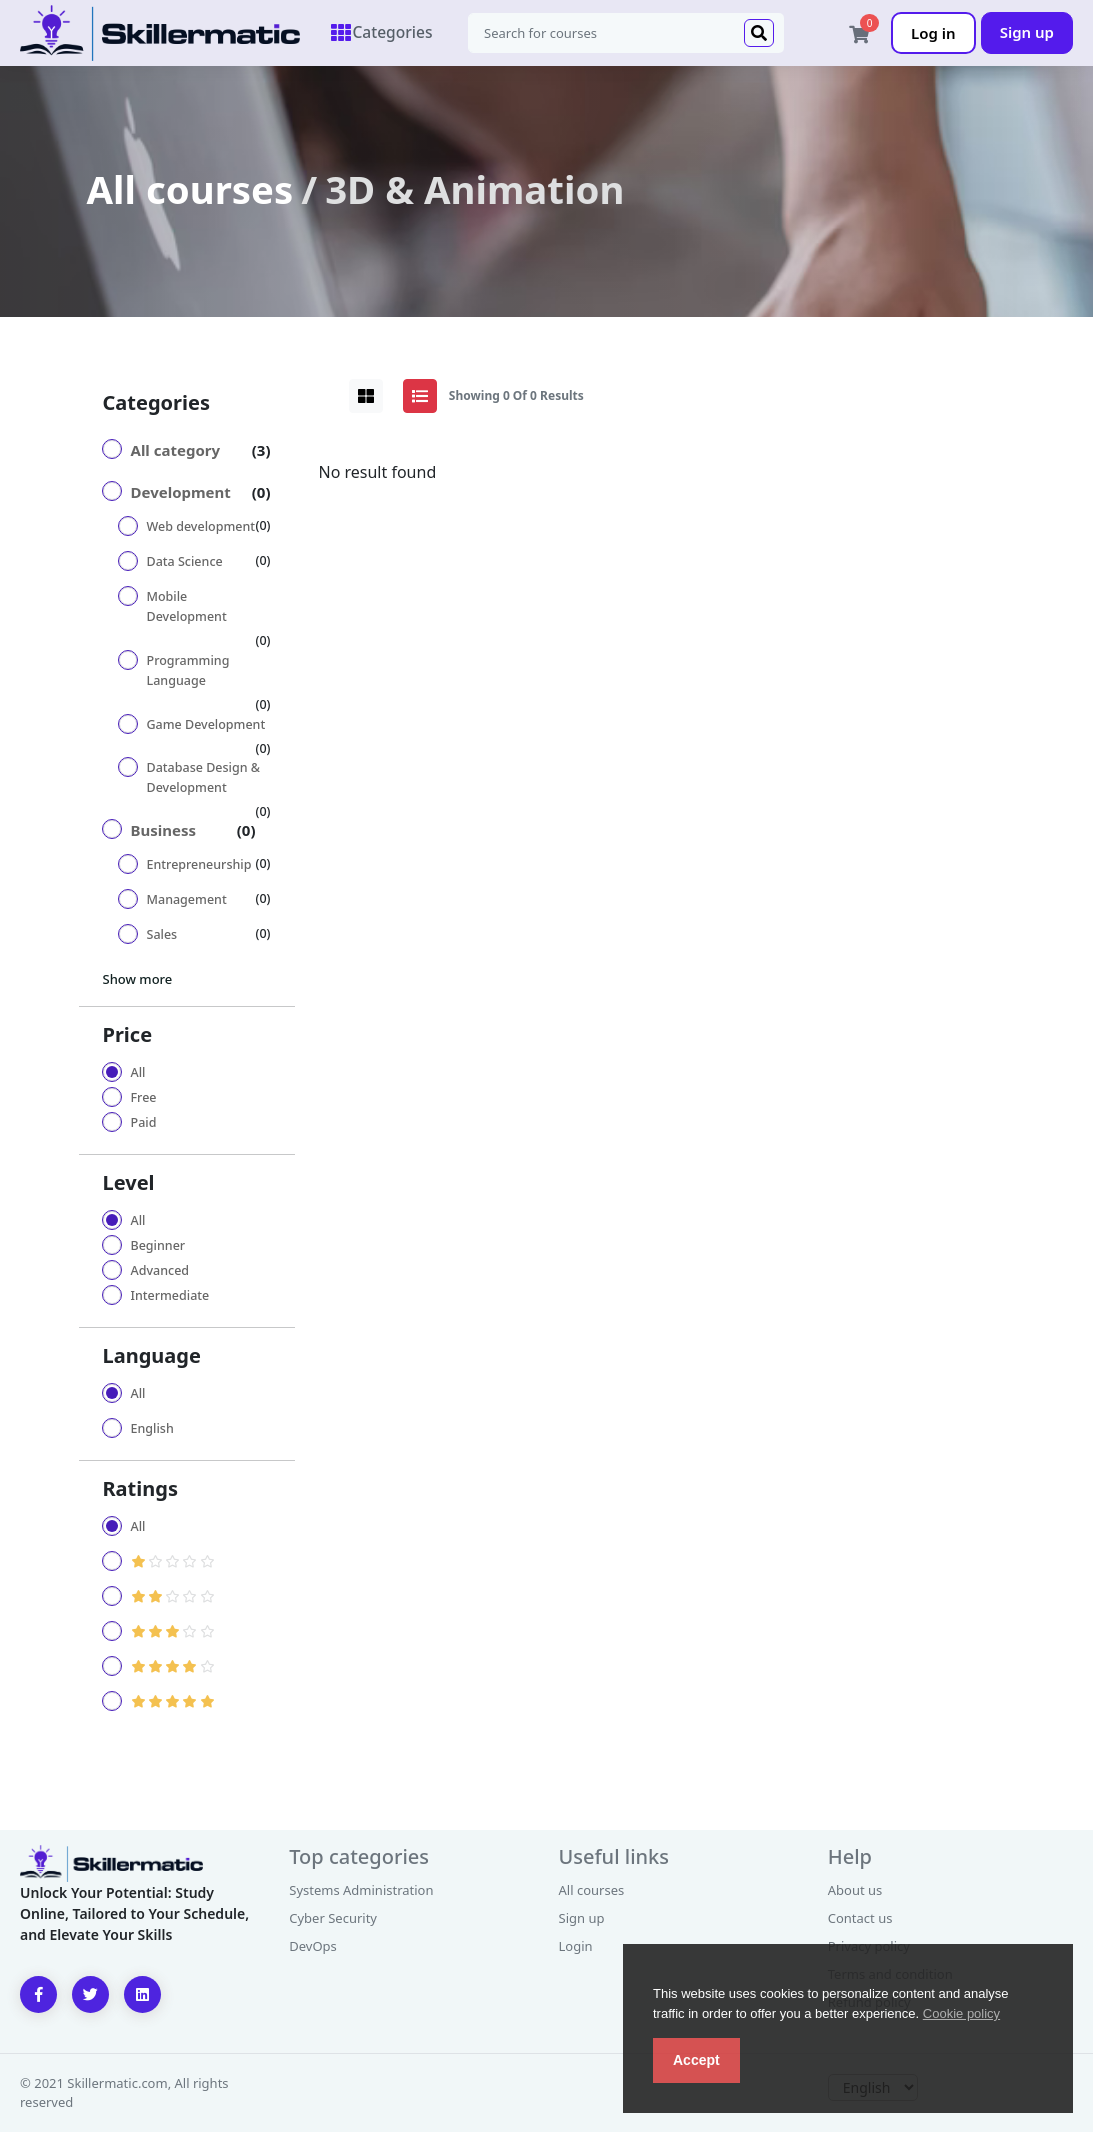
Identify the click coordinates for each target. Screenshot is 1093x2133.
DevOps (313, 1947)
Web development (201, 527)
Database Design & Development (203, 778)
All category (176, 451)
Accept (696, 2060)
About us (855, 1891)
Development (181, 493)
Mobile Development (187, 607)
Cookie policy (961, 2013)
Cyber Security (333, 1919)
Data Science (185, 562)
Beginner (158, 1246)
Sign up (1027, 32)
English (152, 1429)
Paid (144, 1123)
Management (187, 900)
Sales (162, 935)
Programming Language (188, 671)
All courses (190, 190)
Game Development (206, 725)
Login (576, 1947)
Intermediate (170, 1296)
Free (144, 1098)
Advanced (160, 1271)
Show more (138, 980)
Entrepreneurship (199, 865)
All (138, 1073)
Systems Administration (361, 1891)
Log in (933, 33)
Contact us (860, 1919)
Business (164, 831)
